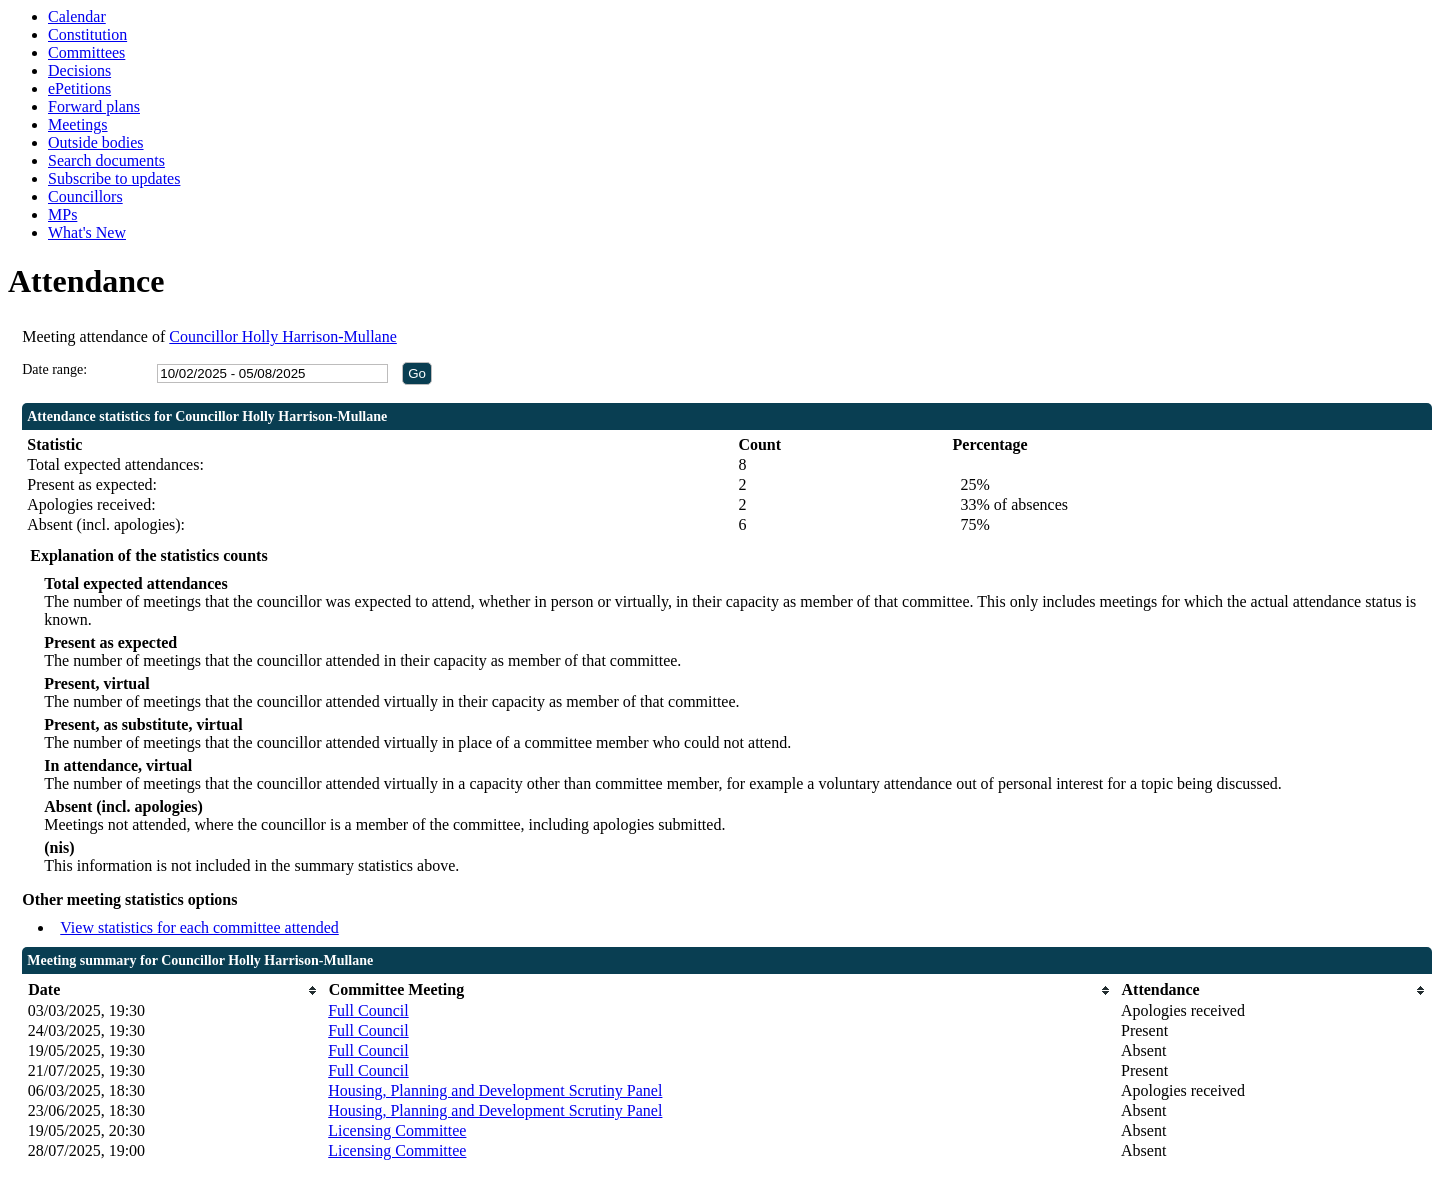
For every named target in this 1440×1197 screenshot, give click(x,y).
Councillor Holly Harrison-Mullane (283, 336)
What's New (87, 232)
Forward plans (94, 106)
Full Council (368, 1010)
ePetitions (79, 88)
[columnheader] (173, 990)
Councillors (85, 196)
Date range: (54, 369)
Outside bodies (96, 142)
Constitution (87, 34)
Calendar (77, 16)
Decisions (79, 70)
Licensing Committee (397, 1130)
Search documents (106, 160)
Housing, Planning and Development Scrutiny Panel (495, 1090)
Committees (86, 52)
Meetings (78, 124)
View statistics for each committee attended (199, 927)
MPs (62, 214)
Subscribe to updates (114, 178)
